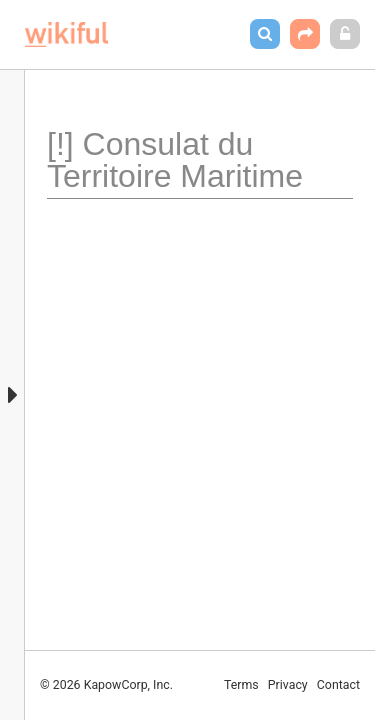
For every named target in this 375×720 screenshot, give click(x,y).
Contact (338, 685)
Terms (241, 685)
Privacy (288, 685)
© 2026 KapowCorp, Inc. (106, 685)
